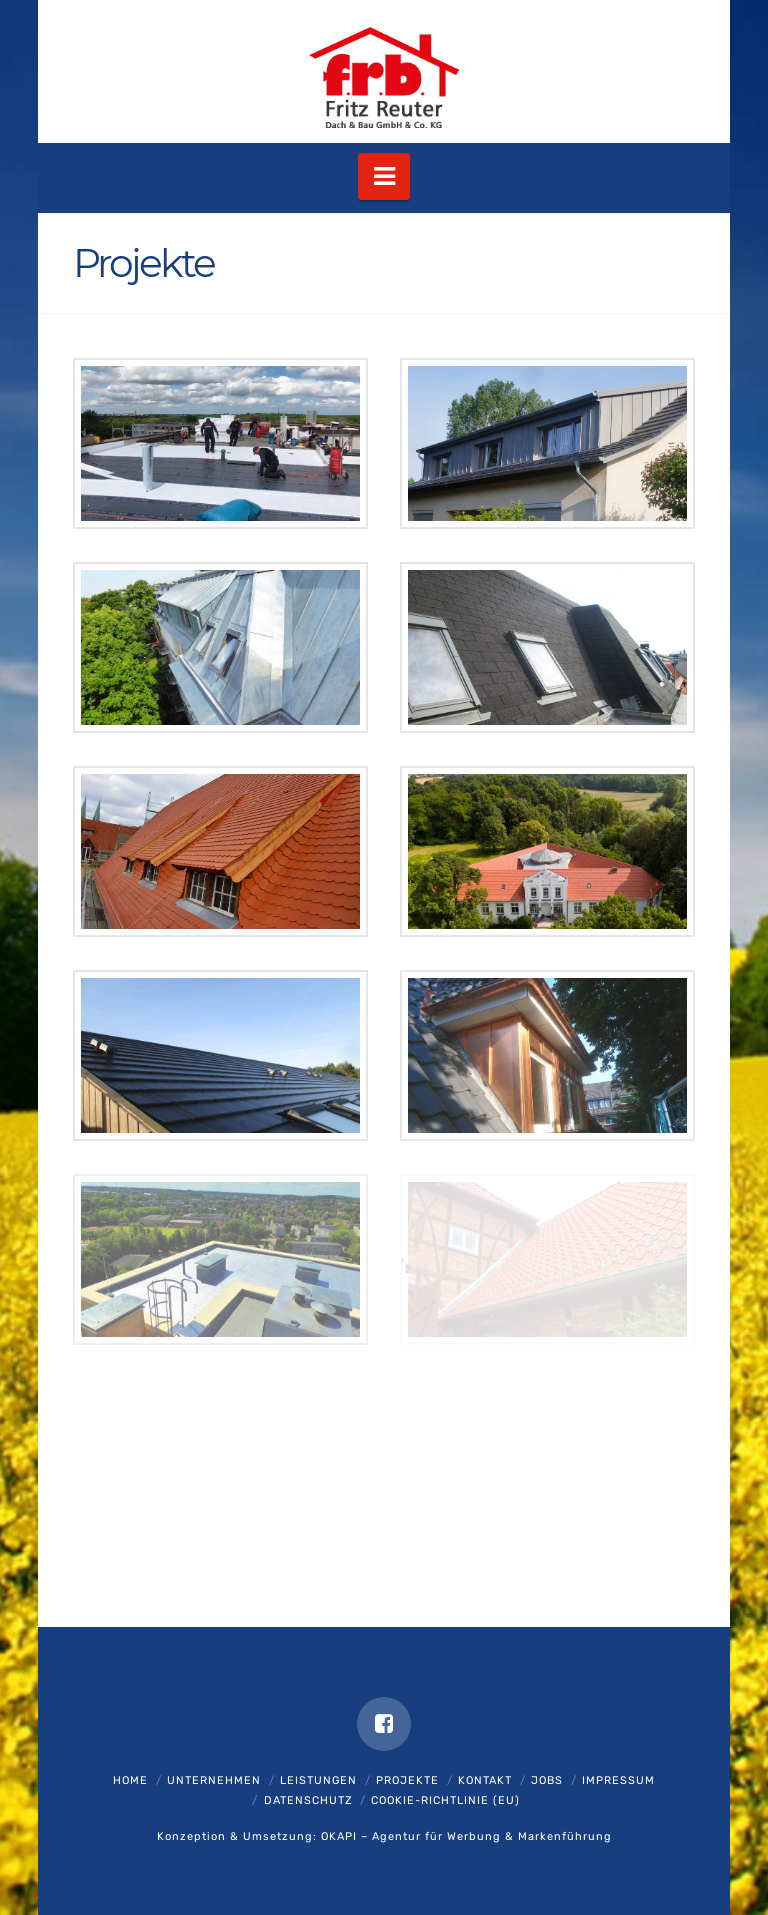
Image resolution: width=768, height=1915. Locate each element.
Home (130, 1780)
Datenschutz (308, 1800)
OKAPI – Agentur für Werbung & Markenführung (466, 1836)
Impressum (618, 1780)
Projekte (407, 1780)
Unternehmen (214, 1780)
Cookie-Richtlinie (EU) (445, 1800)
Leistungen (318, 1780)
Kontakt (485, 1780)
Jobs (547, 1780)
